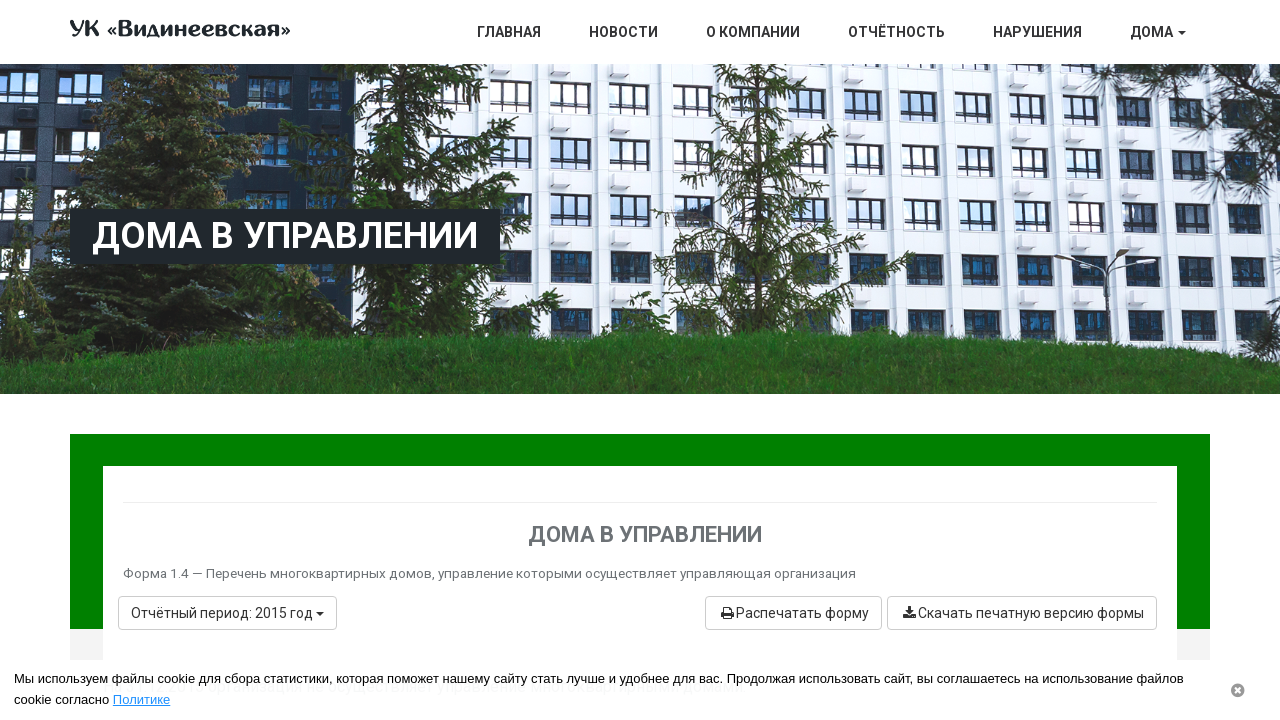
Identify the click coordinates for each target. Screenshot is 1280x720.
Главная (509, 32)
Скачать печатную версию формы (1022, 613)
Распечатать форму (793, 613)
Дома (1158, 32)
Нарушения (1037, 32)
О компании (753, 32)
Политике (141, 699)
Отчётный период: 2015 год (227, 613)
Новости (623, 32)
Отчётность (896, 32)
